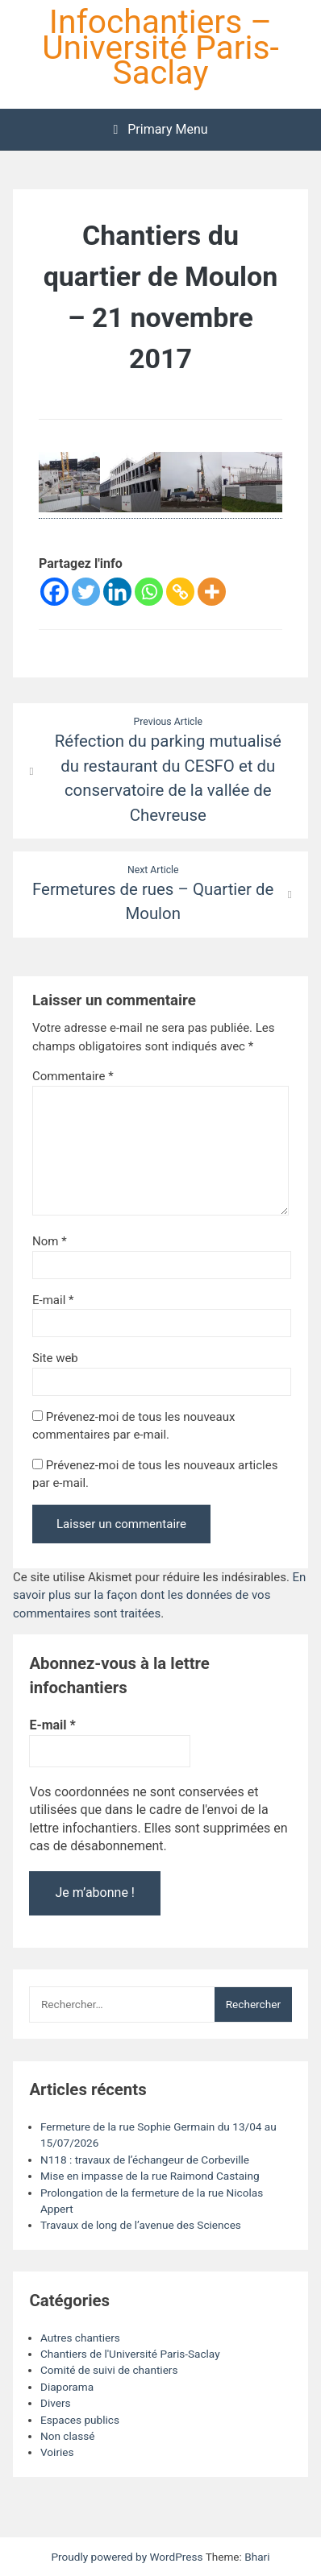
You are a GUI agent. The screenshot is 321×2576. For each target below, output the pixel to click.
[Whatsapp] (149, 592)
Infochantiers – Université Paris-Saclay (160, 47)
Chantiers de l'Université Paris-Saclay (130, 2353)
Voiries (57, 2452)
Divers (55, 2402)
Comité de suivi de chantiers (109, 2369)
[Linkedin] (117, 592)
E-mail (52, 1300)
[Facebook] (54, 592)
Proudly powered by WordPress (128, 2556)
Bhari (256, 2556)
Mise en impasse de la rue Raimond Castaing (150, 2175)
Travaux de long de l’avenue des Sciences (140, 2224)
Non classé (67, 2435)
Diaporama (67, 2386)
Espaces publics (79, 2419)
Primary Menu (160, 129)
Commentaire (73, 1076)
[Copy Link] (180, 592)
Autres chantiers (80, 2337)
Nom (49, 1241)
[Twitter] (86, 592)
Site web (55, 1358)
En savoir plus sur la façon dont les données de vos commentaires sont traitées (159, 1595)
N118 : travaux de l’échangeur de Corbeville (144, 2159)
